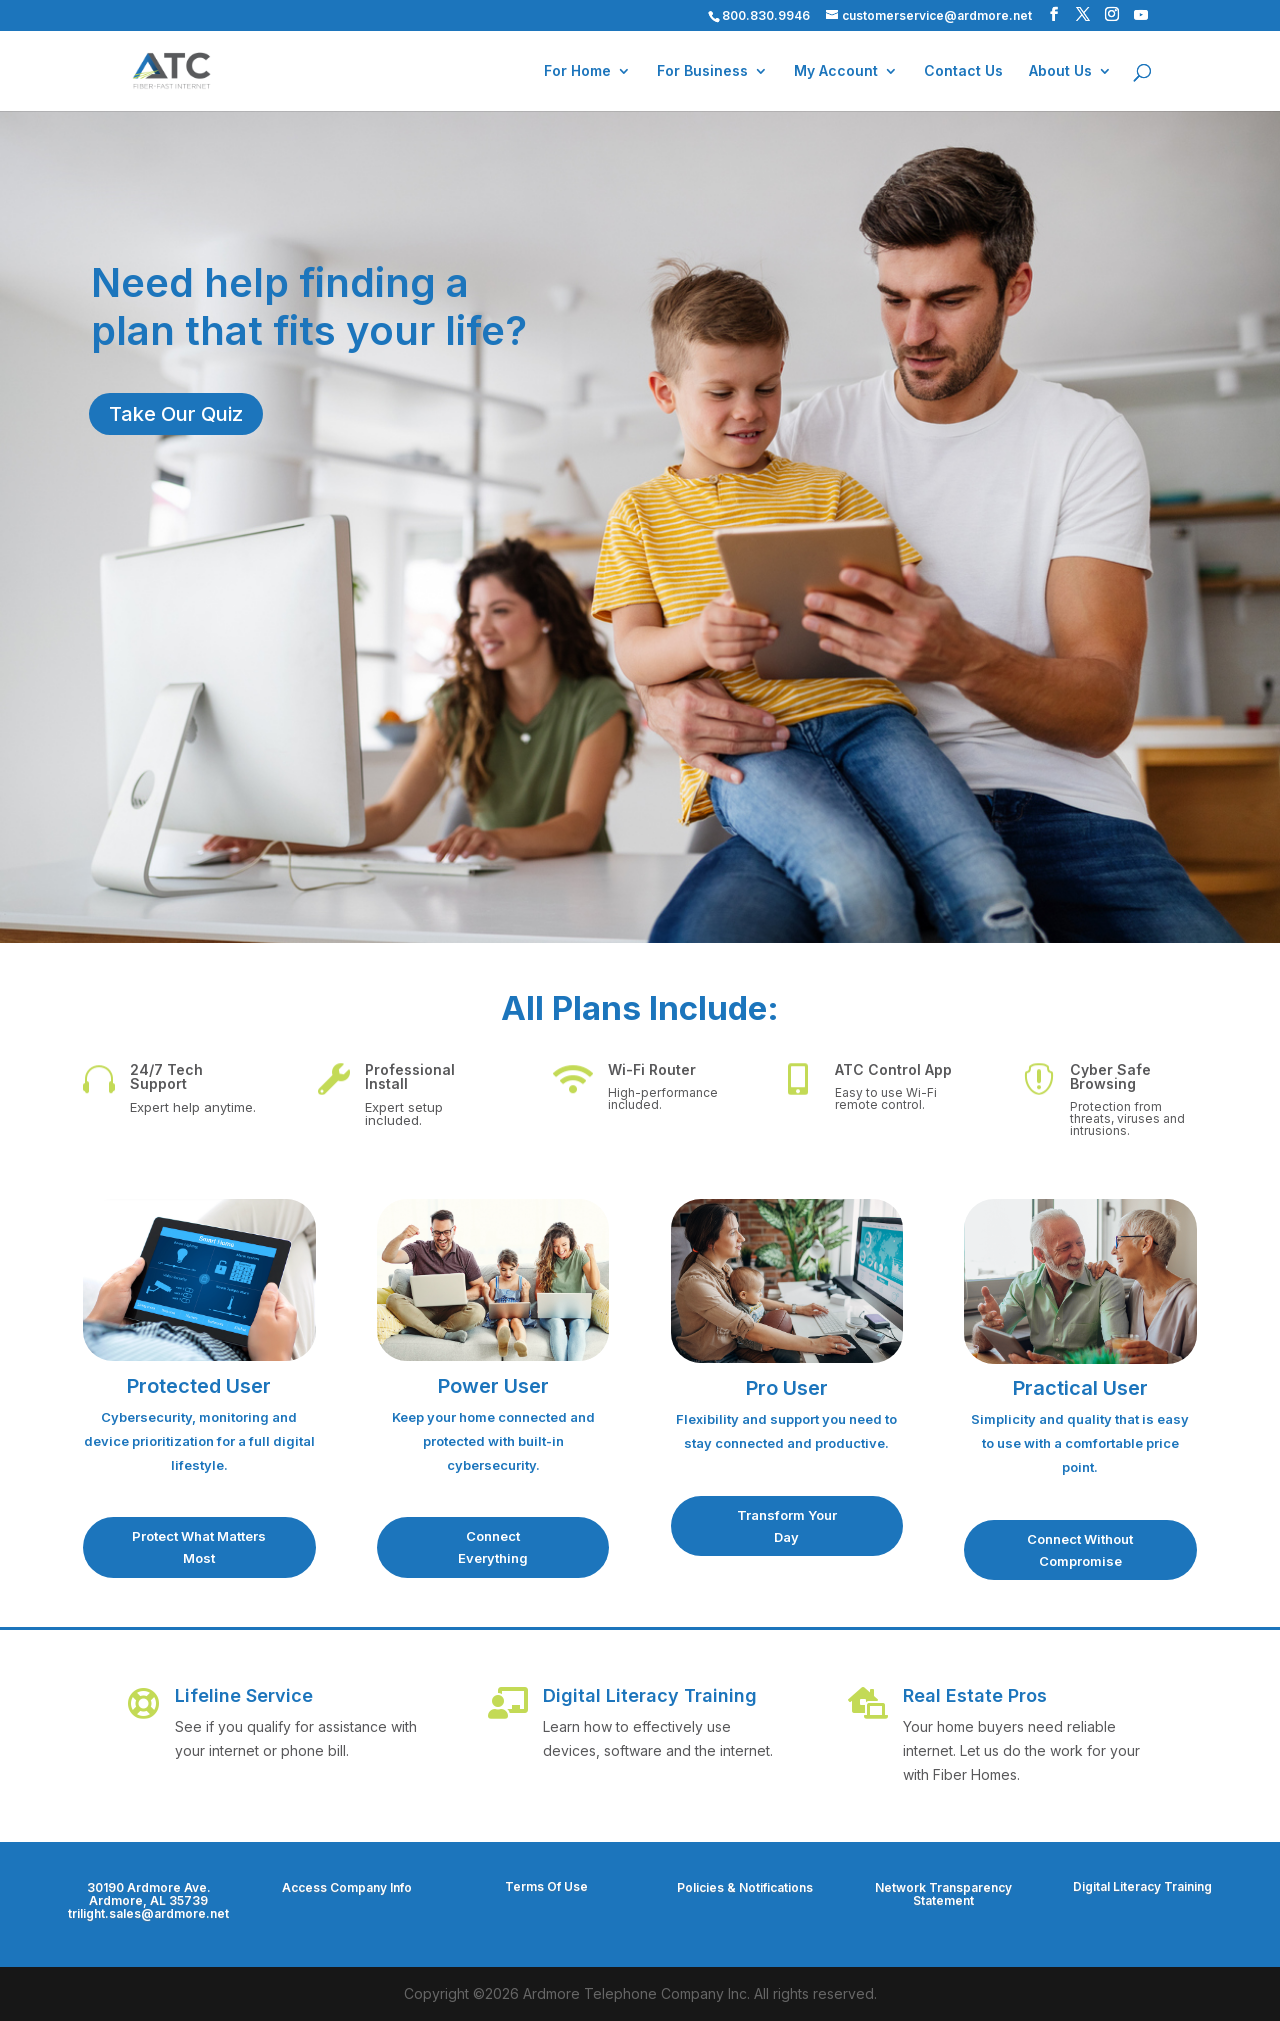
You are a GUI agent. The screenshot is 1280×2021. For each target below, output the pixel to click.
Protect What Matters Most (199, 1547)
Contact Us (963, 71)
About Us (1060, 71)
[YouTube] (1141, 15)
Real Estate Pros (975, 1695)
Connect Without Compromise (1080, 1550)
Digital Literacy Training (650, 1695)
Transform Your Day (787, 1526)
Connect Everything (493, 1547)
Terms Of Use (546, 1886)
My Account (836, 71)
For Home (577, 71)
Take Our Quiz (176, 414)
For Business (702, 71)
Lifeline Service (244, 1695)
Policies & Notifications (745, 1887)
